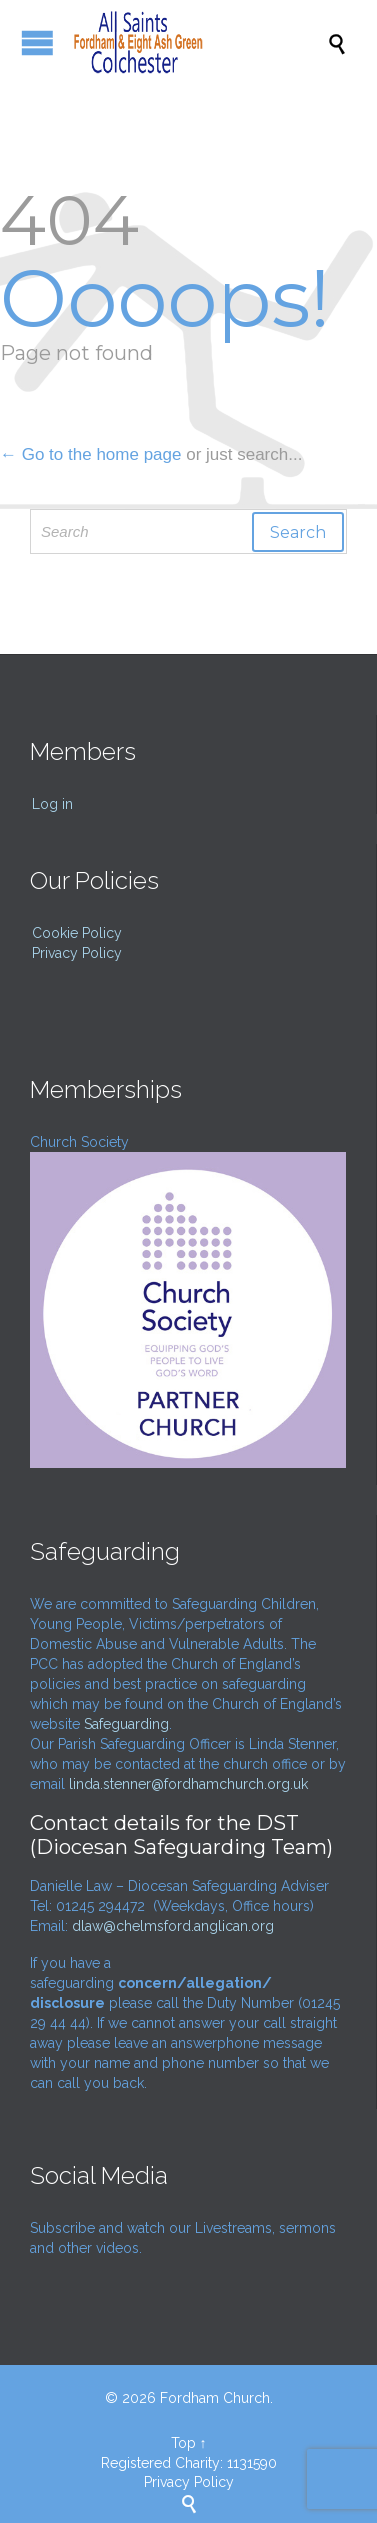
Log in (52, 804)
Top (183, 2443)
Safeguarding (126, 1724)
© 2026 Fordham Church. (189, 2398)
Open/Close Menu (37, 42)
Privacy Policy (77, 953)
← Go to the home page (90, 454)
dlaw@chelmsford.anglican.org (173, 1926)
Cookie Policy (77, 933)
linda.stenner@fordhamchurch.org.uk (188, 1784)
